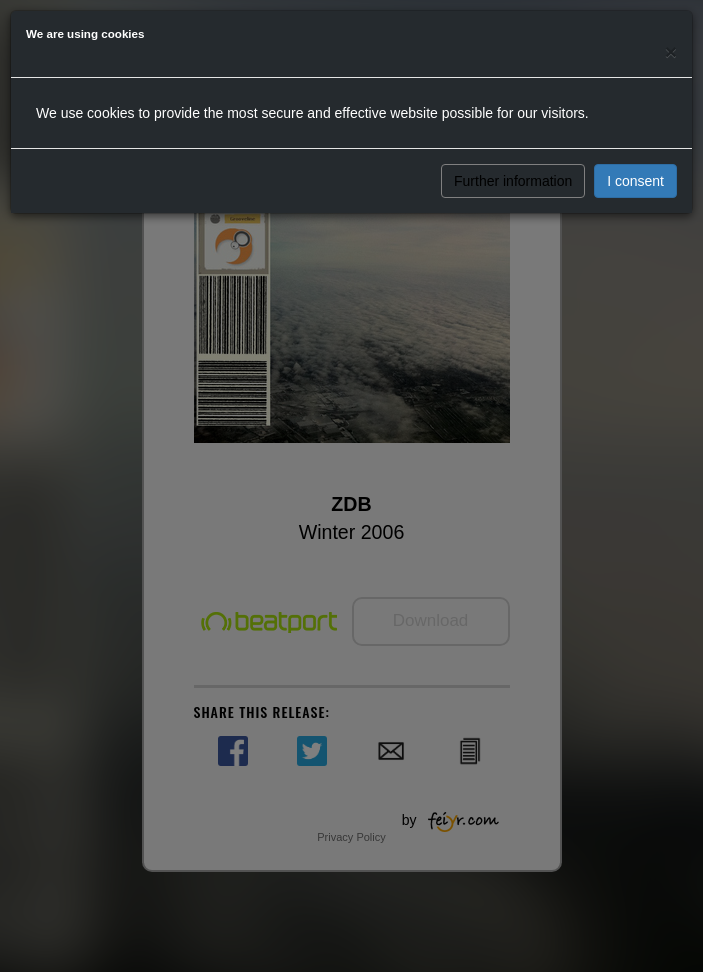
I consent (635, 181)
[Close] (671, 51)
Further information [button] (513, 181)
